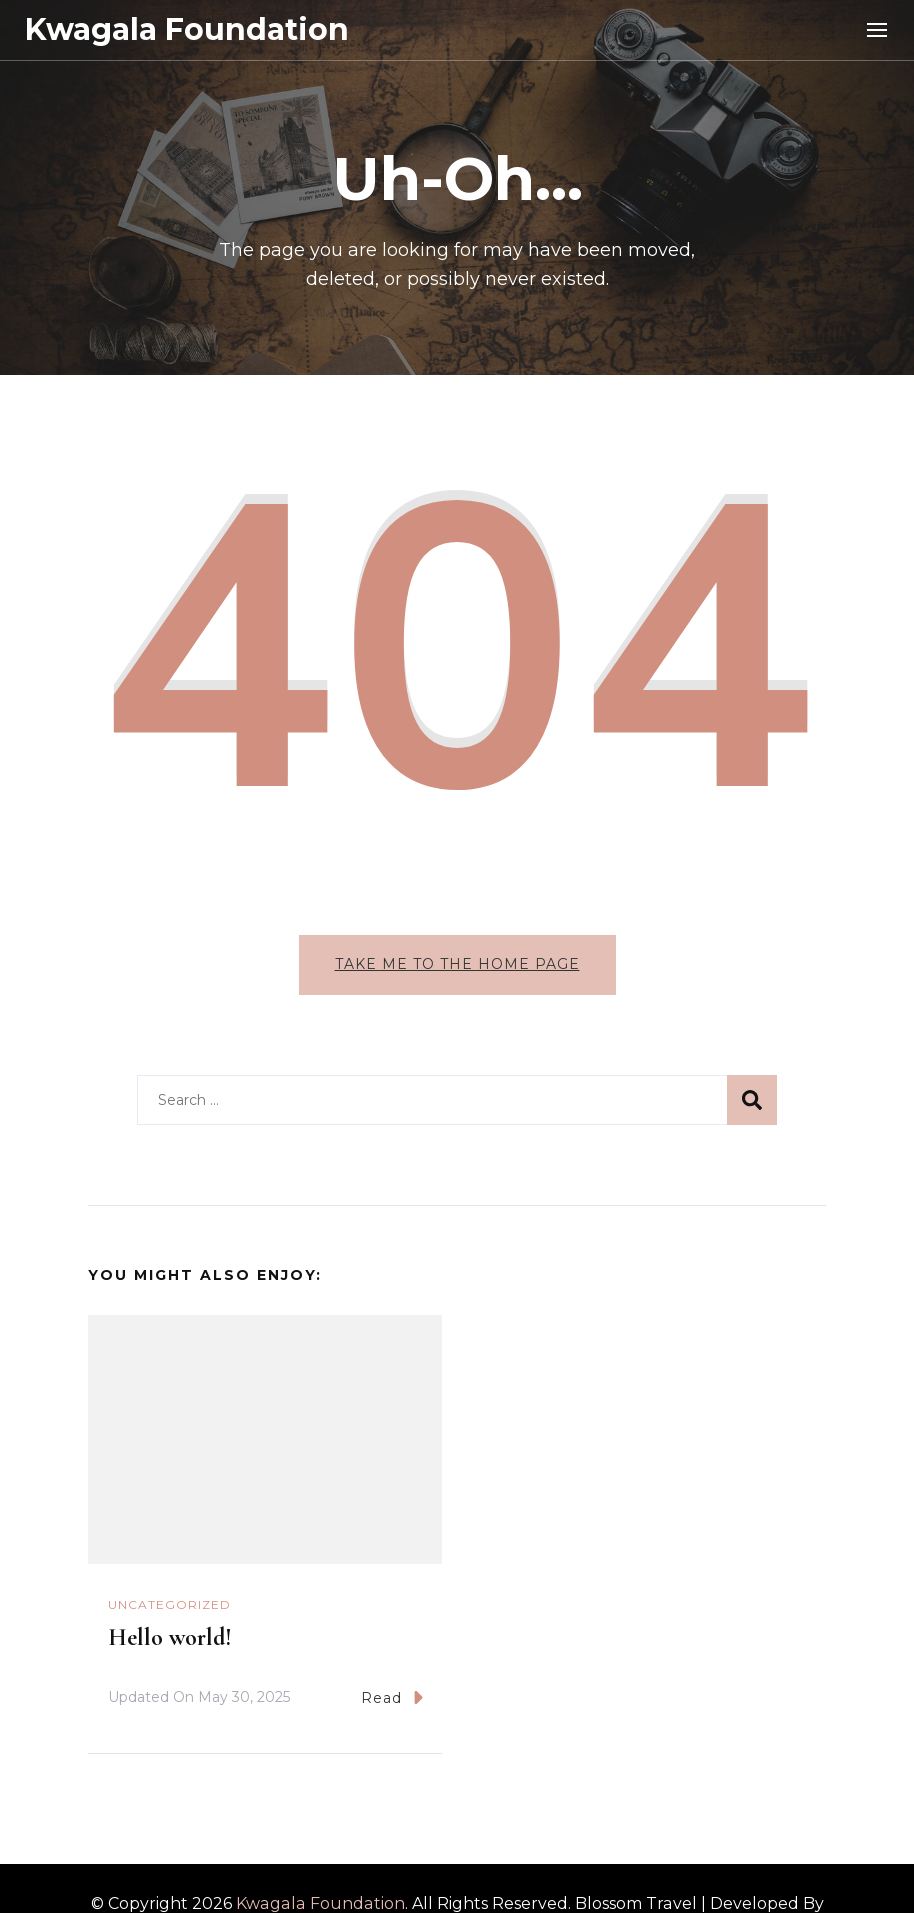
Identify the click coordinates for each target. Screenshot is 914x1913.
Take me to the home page (457, 964)
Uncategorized (169, 1604)
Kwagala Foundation (187, 29)
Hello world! (170, 1637)
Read (392, 1697)
